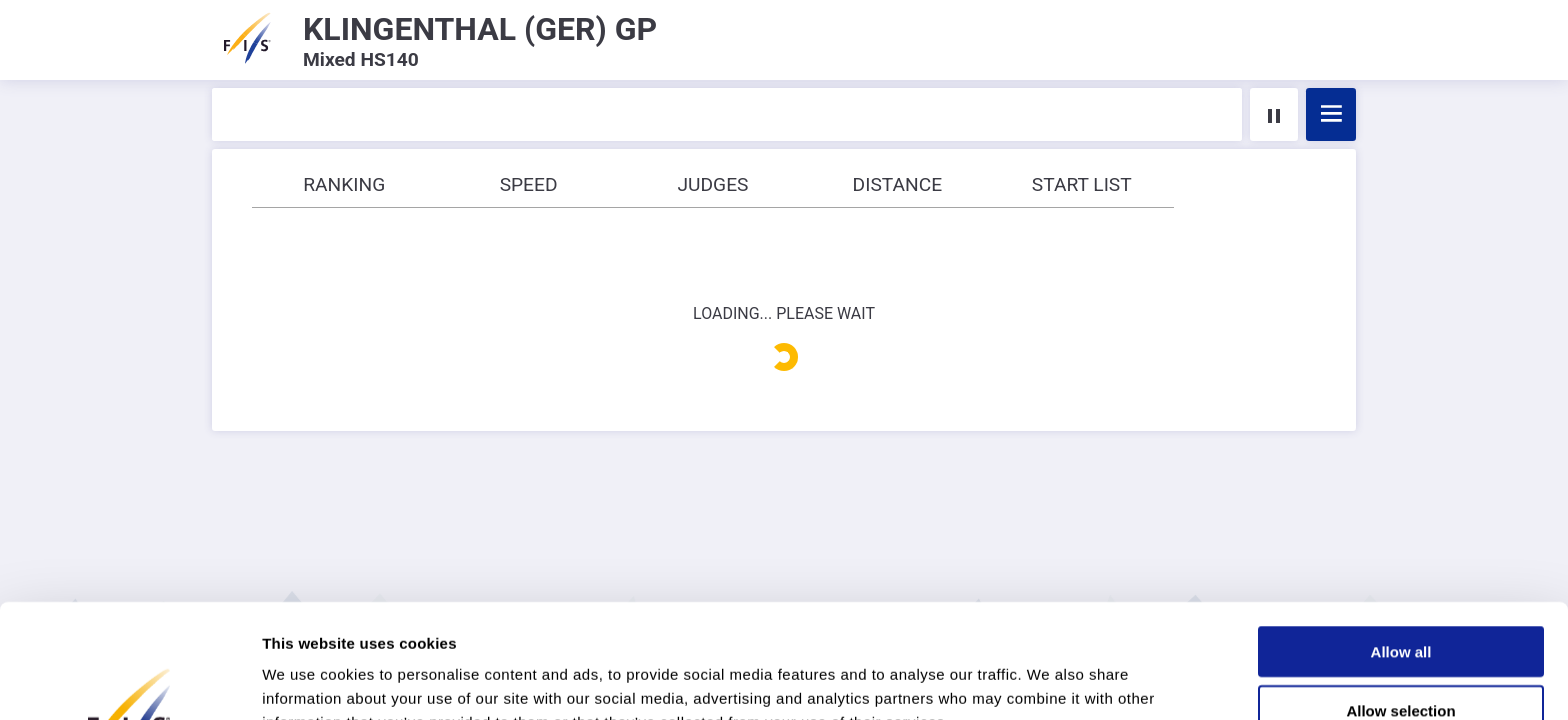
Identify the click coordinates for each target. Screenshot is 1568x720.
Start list (1082, 184)
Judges (712, 184)
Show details (1049, 680)
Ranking (344, 184)
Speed (529, 184)
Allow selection (1400, 603)
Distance (898, 184)
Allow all (1401, 544)
